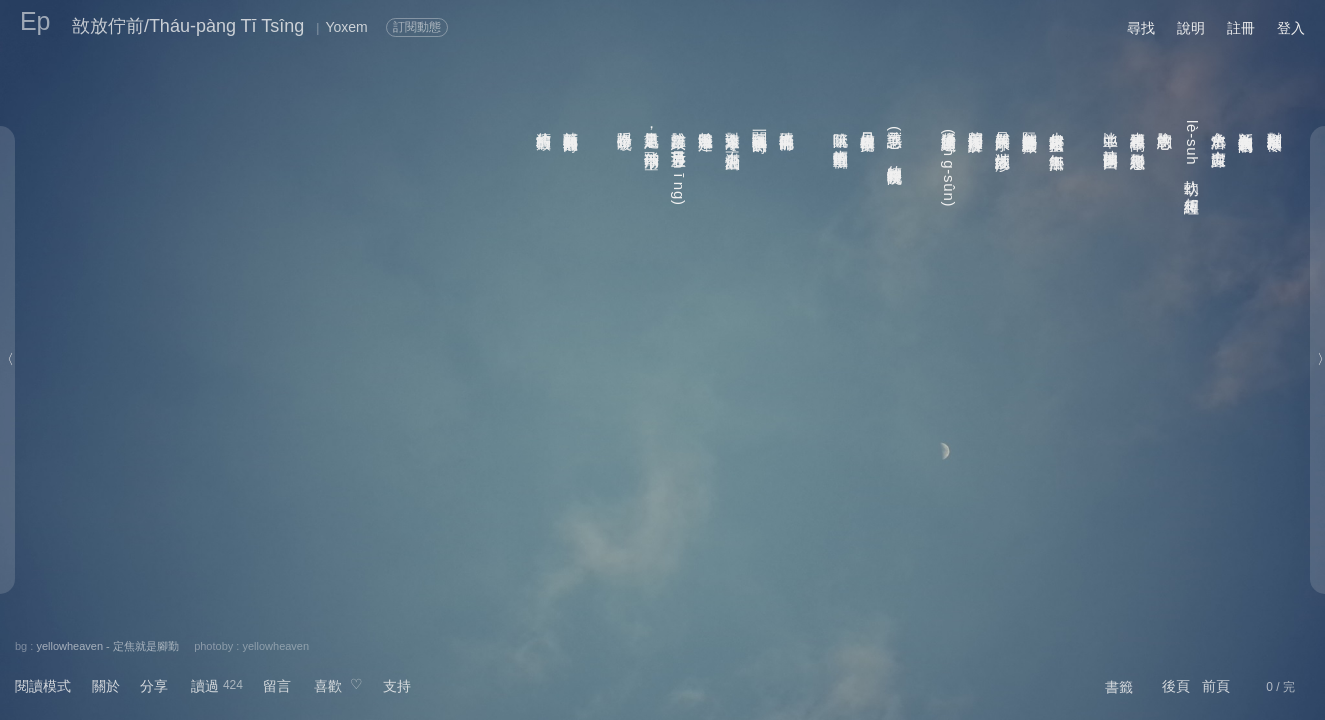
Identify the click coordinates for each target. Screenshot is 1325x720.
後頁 (1176, 686)
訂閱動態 (417, 27)
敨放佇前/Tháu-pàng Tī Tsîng (188, 26)
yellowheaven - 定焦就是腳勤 (107, 646)
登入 (1291, 28)
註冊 (1241, 28)
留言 (277, 686)
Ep (35, 21)
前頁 (1216, 686)
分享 (154, 686)
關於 (106, 686)
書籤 (1119, 687)
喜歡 (328, 686)
